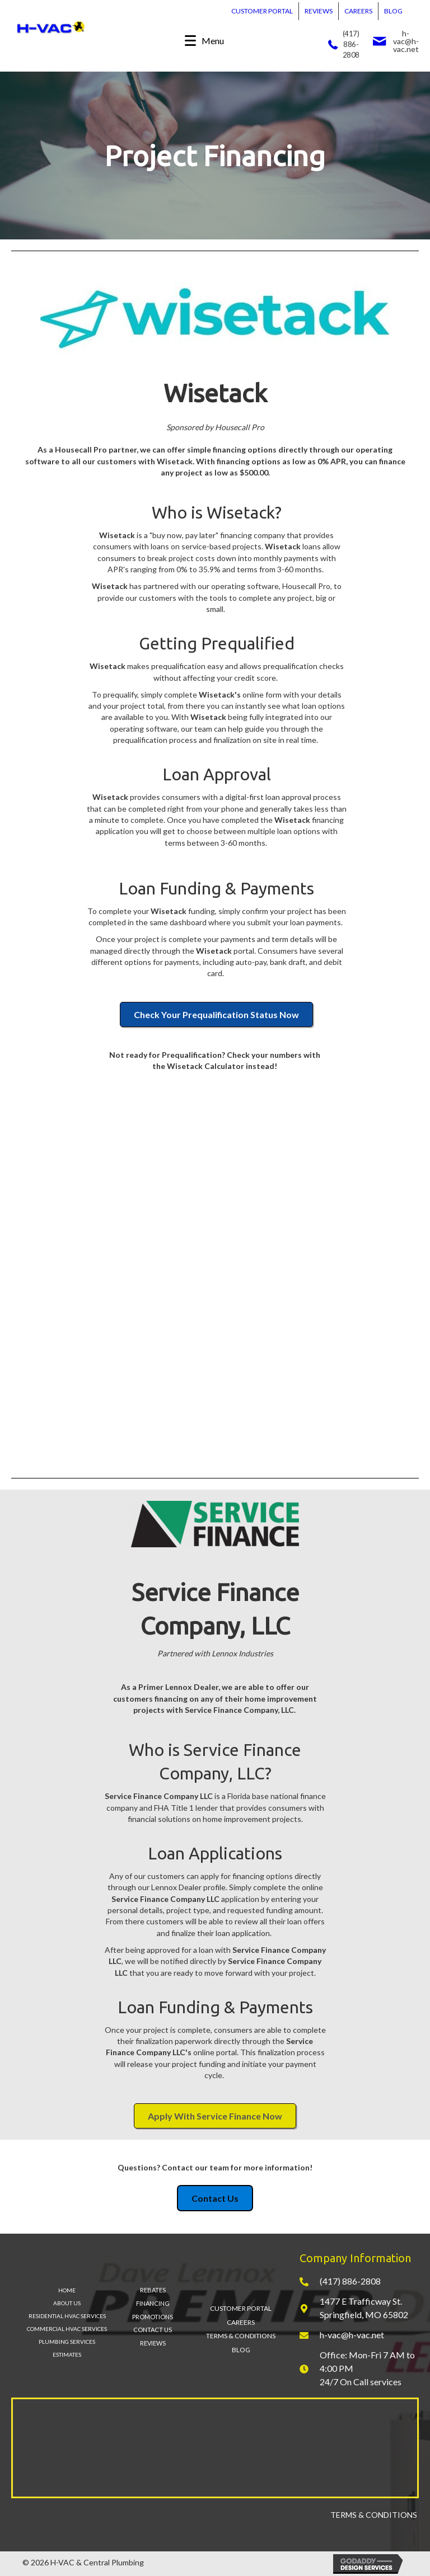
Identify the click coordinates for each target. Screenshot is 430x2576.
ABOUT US (67, 2303)
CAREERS (358, 11)
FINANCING (153, 2303)
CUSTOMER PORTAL (262, 11)
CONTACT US (152, 2329)
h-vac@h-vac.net (406, 41)
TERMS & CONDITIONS (240, 2336)
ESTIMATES (67, 2354)
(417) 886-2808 (351, 44)
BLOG (393, 11)
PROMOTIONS (152, 2316)
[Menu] (204, 40)
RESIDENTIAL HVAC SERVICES (67, 2316)
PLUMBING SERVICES (67, 2341)
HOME (67, 2290)
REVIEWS (319, 11)
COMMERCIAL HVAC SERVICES (67, 2328)
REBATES (153, 2290)
